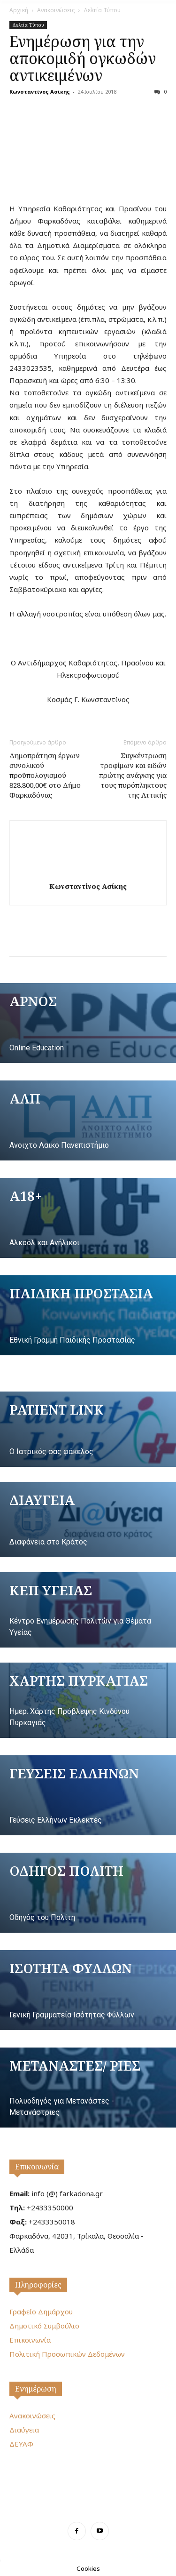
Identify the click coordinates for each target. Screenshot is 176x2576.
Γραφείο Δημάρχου (41, 2311)
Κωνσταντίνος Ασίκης (39, 91)
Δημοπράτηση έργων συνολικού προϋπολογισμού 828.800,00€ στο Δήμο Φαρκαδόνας (45, 775)
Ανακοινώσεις (56, 10)
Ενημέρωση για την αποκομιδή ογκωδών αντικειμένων (82, 58)
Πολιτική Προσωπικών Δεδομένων (67, 2354)
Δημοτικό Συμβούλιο (44, 2325)
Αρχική (18, 10)
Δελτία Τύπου (102, 10)
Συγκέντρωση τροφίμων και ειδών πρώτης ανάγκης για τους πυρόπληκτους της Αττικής (133, 775)
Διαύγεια (24, 2429)
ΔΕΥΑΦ (21, 2443)
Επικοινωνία (37, 2166)
